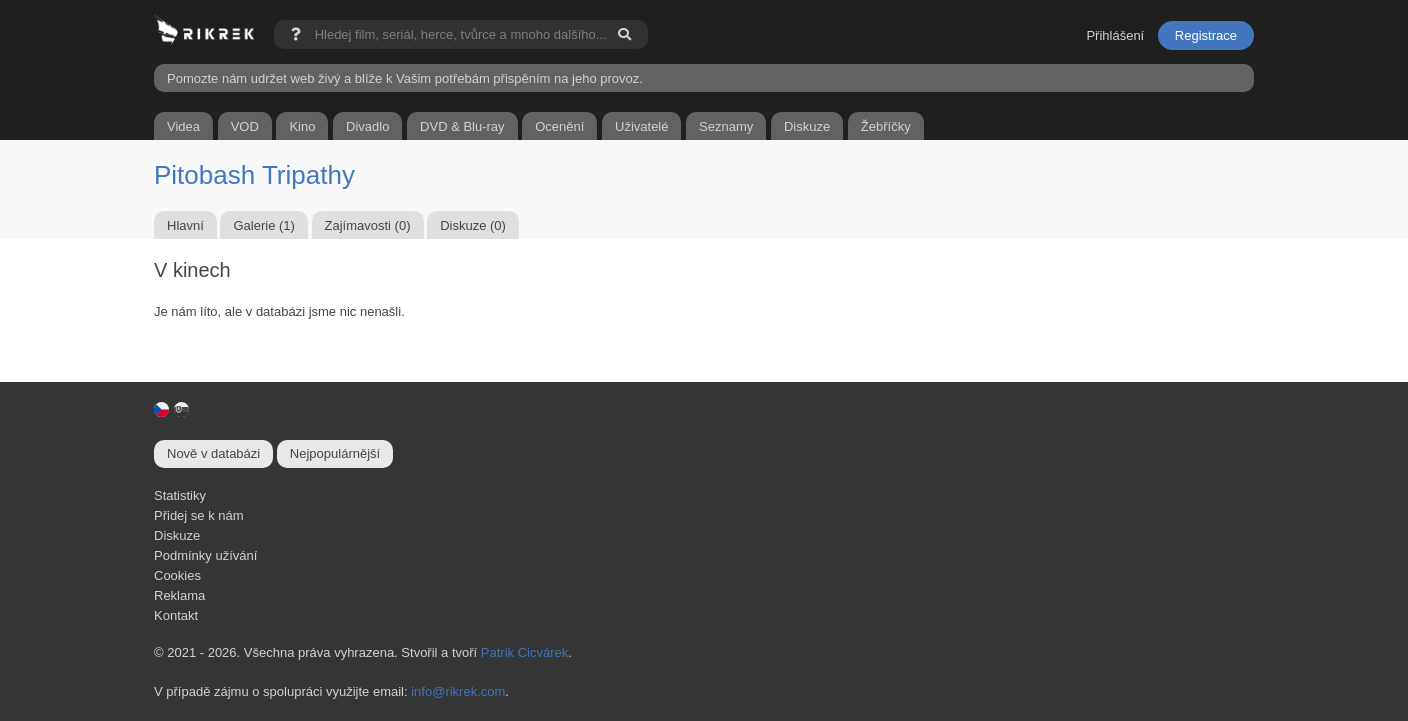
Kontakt (176, 615)
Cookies (177, 575)
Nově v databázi (213, 453)
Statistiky (180, 495)
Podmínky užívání (205, 555)
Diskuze (177, 535)
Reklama (179, 595)
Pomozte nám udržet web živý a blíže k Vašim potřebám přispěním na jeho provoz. (405, 78)
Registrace (1206, 35)
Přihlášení (1115, 35)
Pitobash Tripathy (254, 175)
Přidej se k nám (199, 515)
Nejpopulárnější (335, 453)
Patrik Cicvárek (524, 652)
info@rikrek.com (458, 691)
